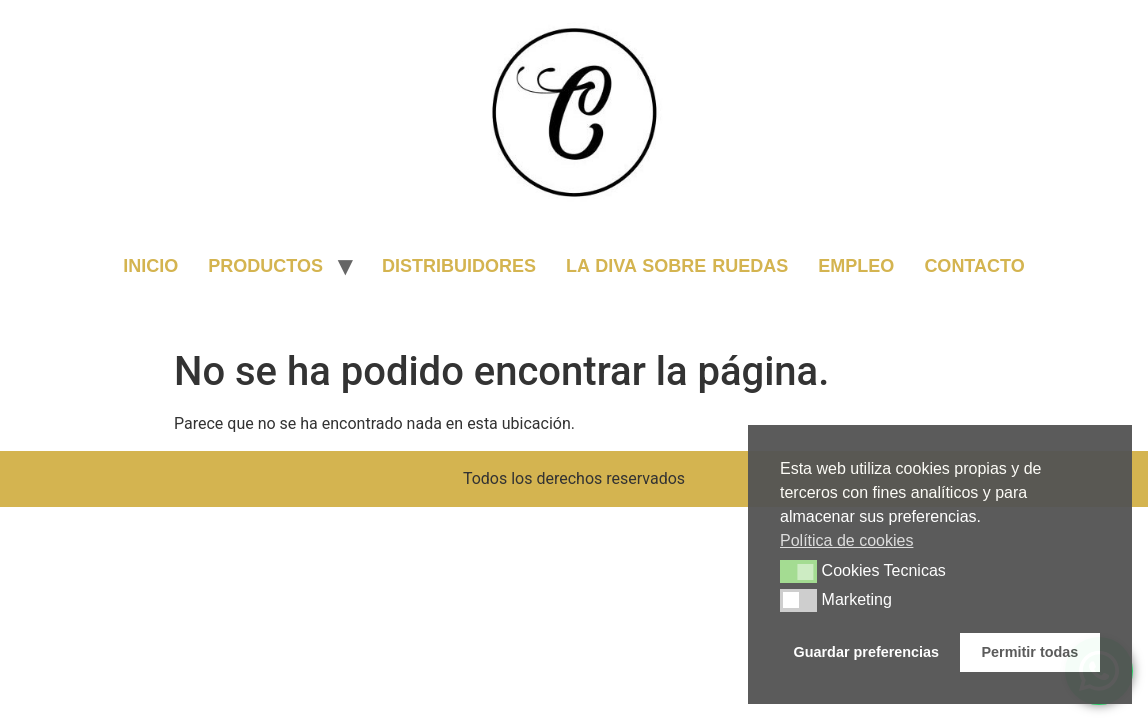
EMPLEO (856, 266)
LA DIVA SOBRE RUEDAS (677, 266)
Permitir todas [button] (1030, 652)
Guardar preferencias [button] (867, 652)
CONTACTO (974, 266)
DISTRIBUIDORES (459, 266)
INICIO (150, 266)
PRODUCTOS (265, 266)
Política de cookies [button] (846, 540)
